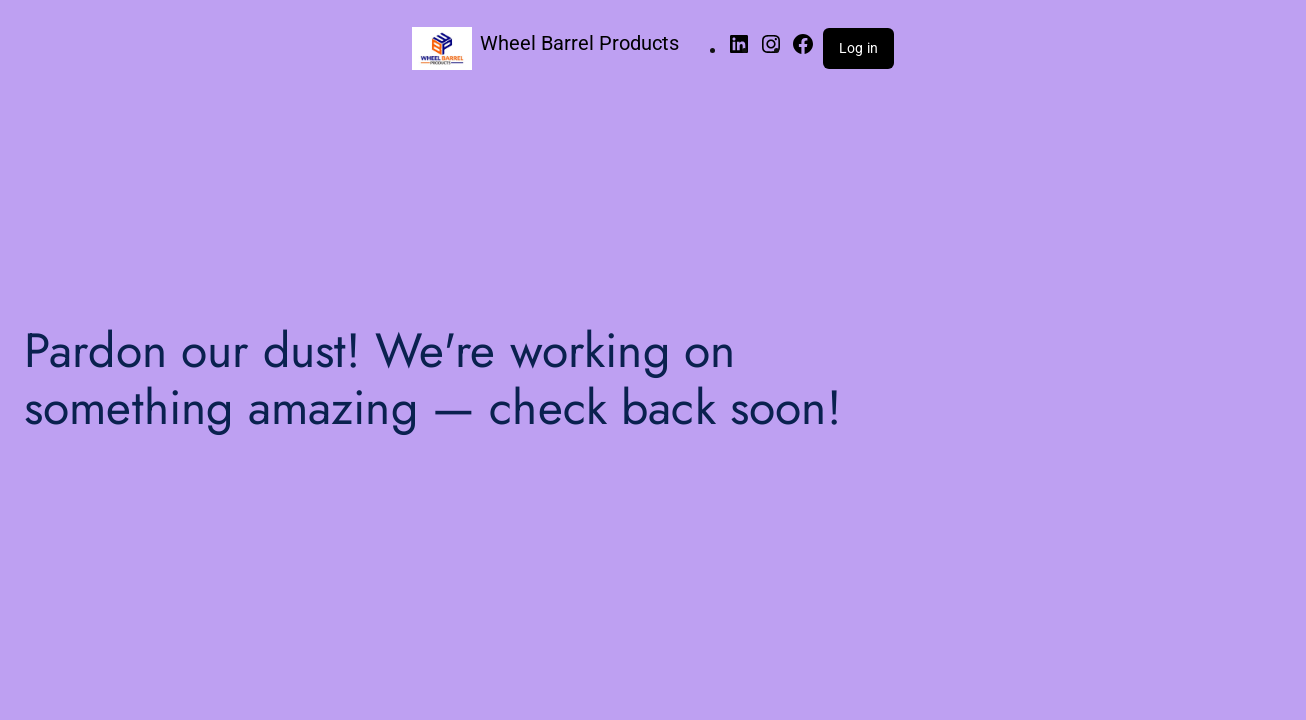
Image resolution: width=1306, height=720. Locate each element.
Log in (858, 48)
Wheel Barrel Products (579, 43)
